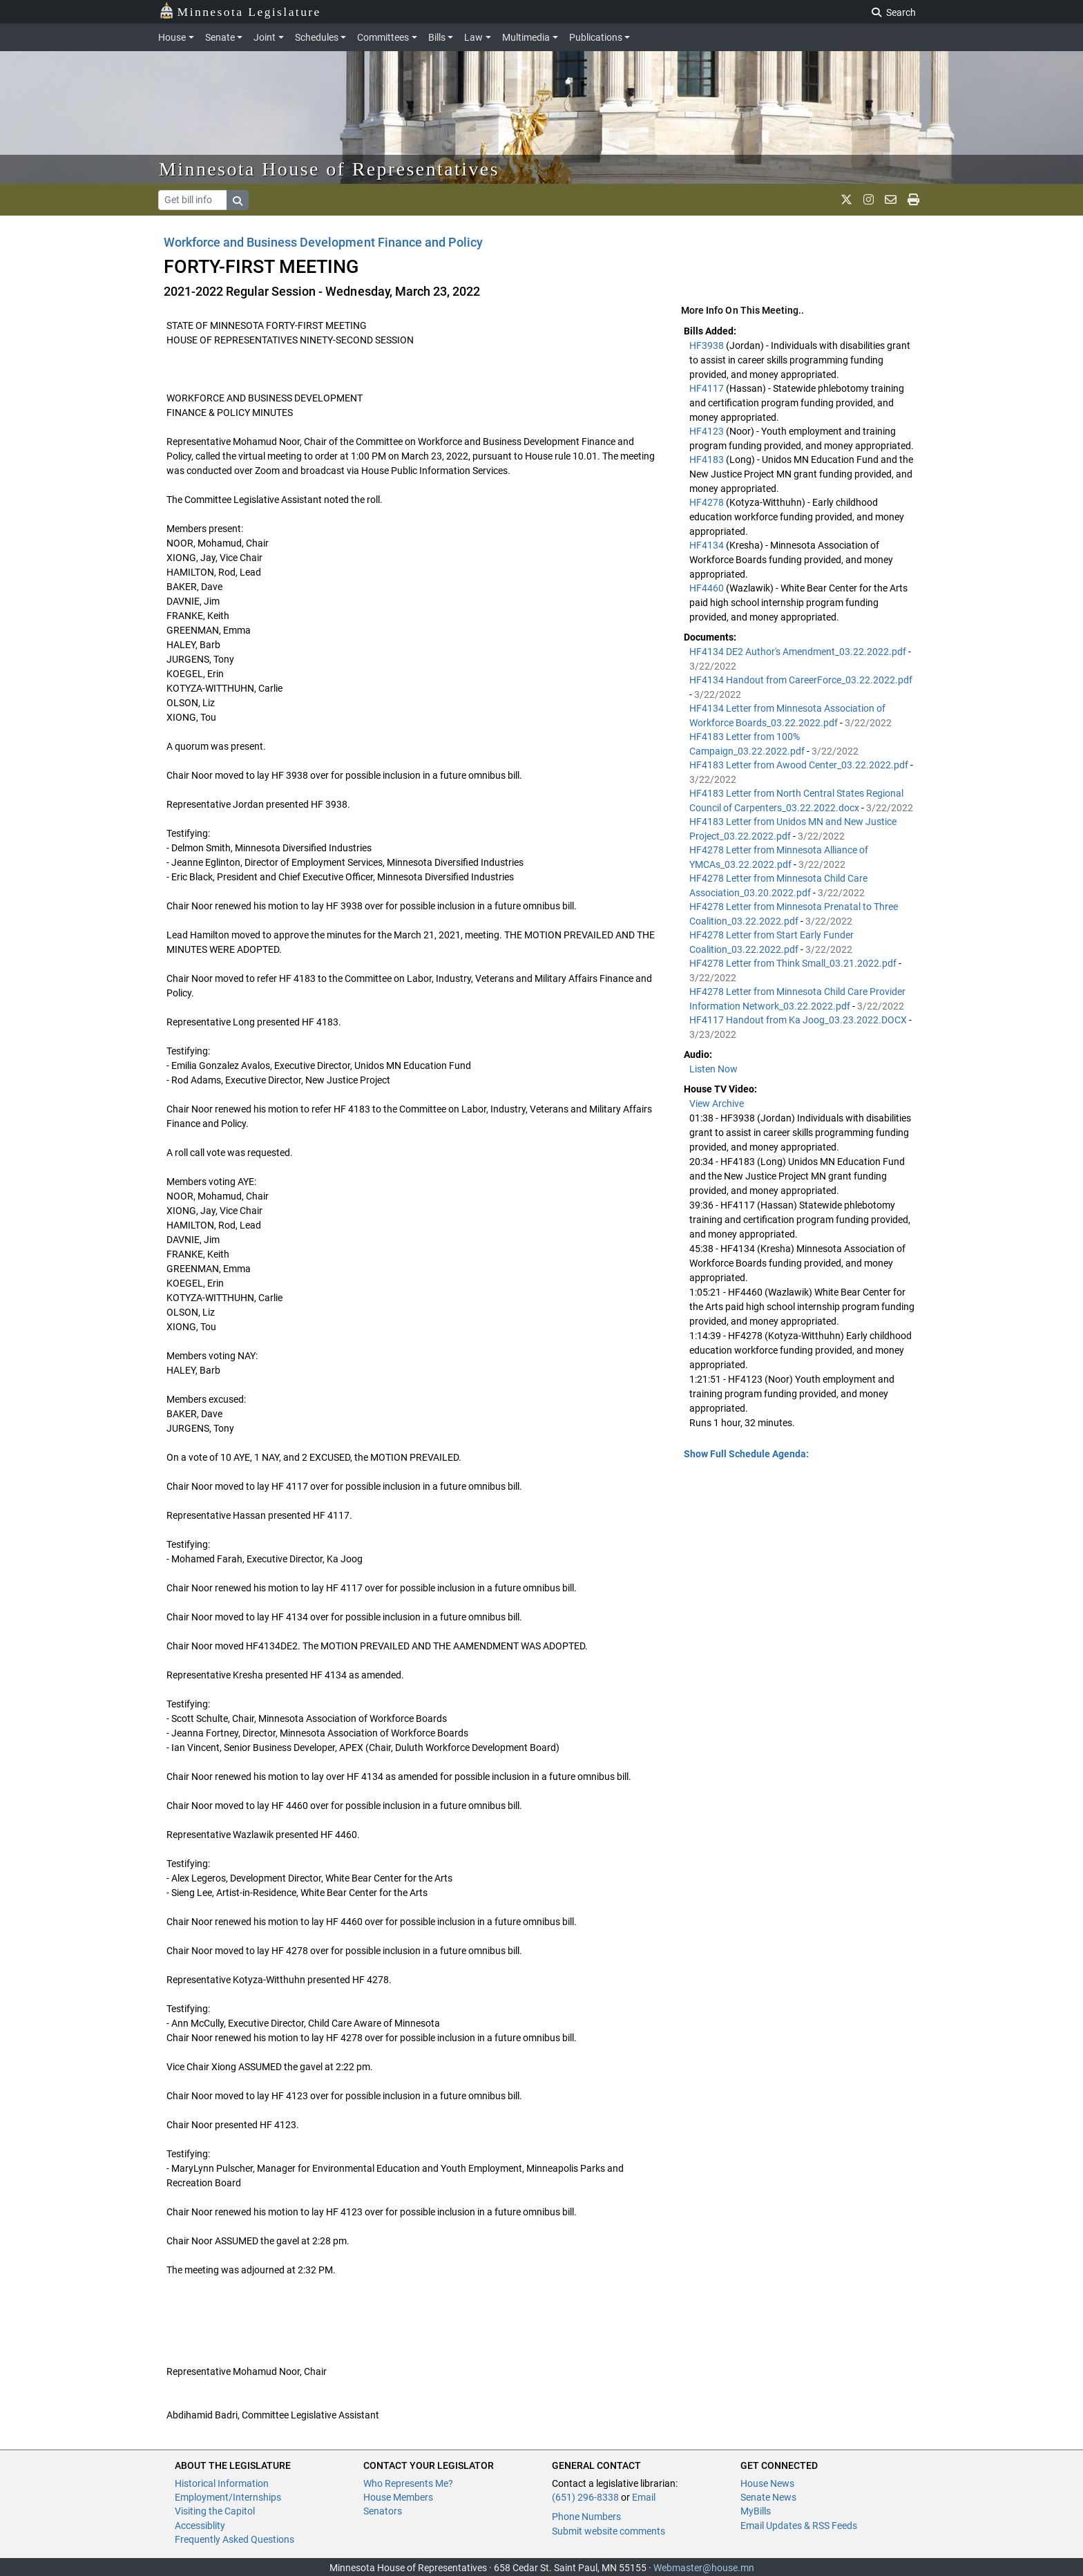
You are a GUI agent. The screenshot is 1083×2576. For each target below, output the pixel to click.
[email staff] (890, 199)
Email (643, 2497)
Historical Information (222, 2483)
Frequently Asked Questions (234, 2539)
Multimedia (526, 37)
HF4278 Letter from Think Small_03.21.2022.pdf (794, 963)
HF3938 (707, 345)
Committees (383, 37)
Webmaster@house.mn (703, 2567)
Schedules (316, 37)
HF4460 (707, 588)
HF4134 (707, 545)
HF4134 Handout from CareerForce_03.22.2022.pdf (800, 679)
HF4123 (707, 431)
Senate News (768, 2497)
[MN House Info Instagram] (868, 199)
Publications (595, 37)
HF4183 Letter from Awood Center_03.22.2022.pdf (799, 764)
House (172, 37)
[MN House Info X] (846, 199)
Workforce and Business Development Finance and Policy (323, 242)
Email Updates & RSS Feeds (798, 2525)
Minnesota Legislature (240, 11)
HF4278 (707, 502)
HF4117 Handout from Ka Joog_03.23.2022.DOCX (799, 1019)
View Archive (716, 1103)
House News (767, 2483)
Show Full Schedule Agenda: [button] (746, 1453)
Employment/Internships (228, 2497)
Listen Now (713, 1068)
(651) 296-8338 (585, 2497)
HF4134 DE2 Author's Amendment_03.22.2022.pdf (798, 651)
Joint (264, 37)
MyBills (755, 2511)
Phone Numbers (586, 2516)
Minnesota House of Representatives (329, 169)
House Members (398, 2497)
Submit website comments (608, 2531)
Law (473, 37)
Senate (220, 37)
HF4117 (707, 388)
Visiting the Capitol (215, 2511)
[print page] (913, 199)
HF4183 (707, 459)
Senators (382, 2511)
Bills (436, 37)
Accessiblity (200, 2525)
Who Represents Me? (408, 2483)
